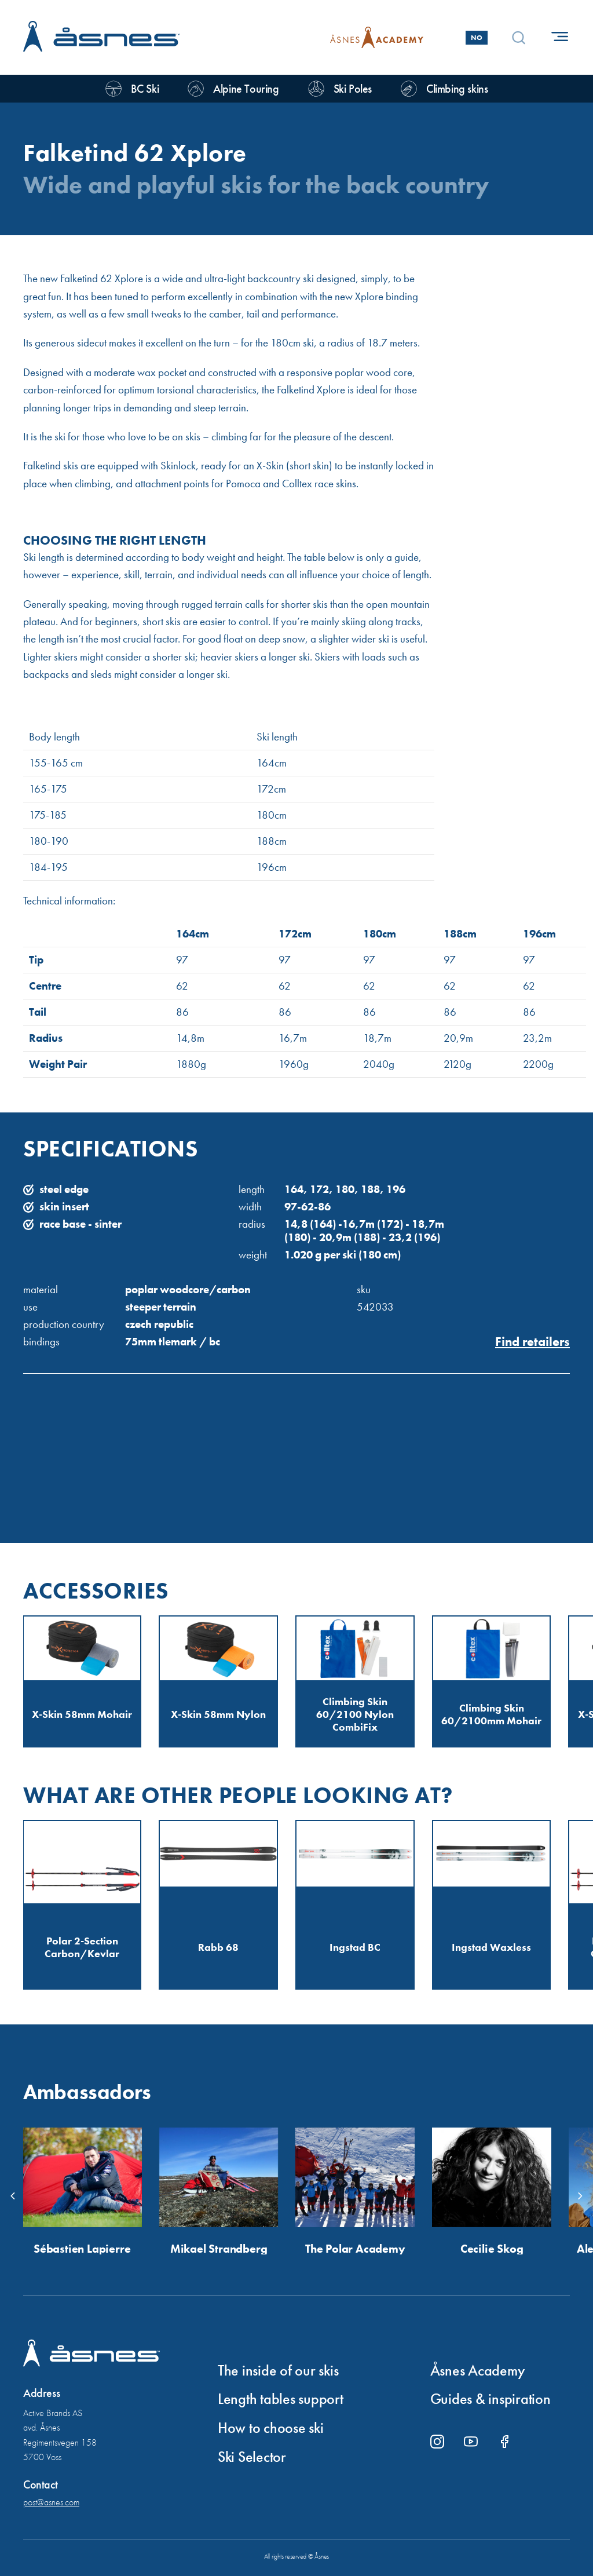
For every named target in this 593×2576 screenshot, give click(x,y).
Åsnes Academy (477, 2370)
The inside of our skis (278, 2370)
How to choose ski (271, 2428)
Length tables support (280, 2399)
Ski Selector (252, 2456)
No (476, 37)
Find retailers (532, 1342)
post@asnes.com (51, 2502)
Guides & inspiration (490, 2399)
